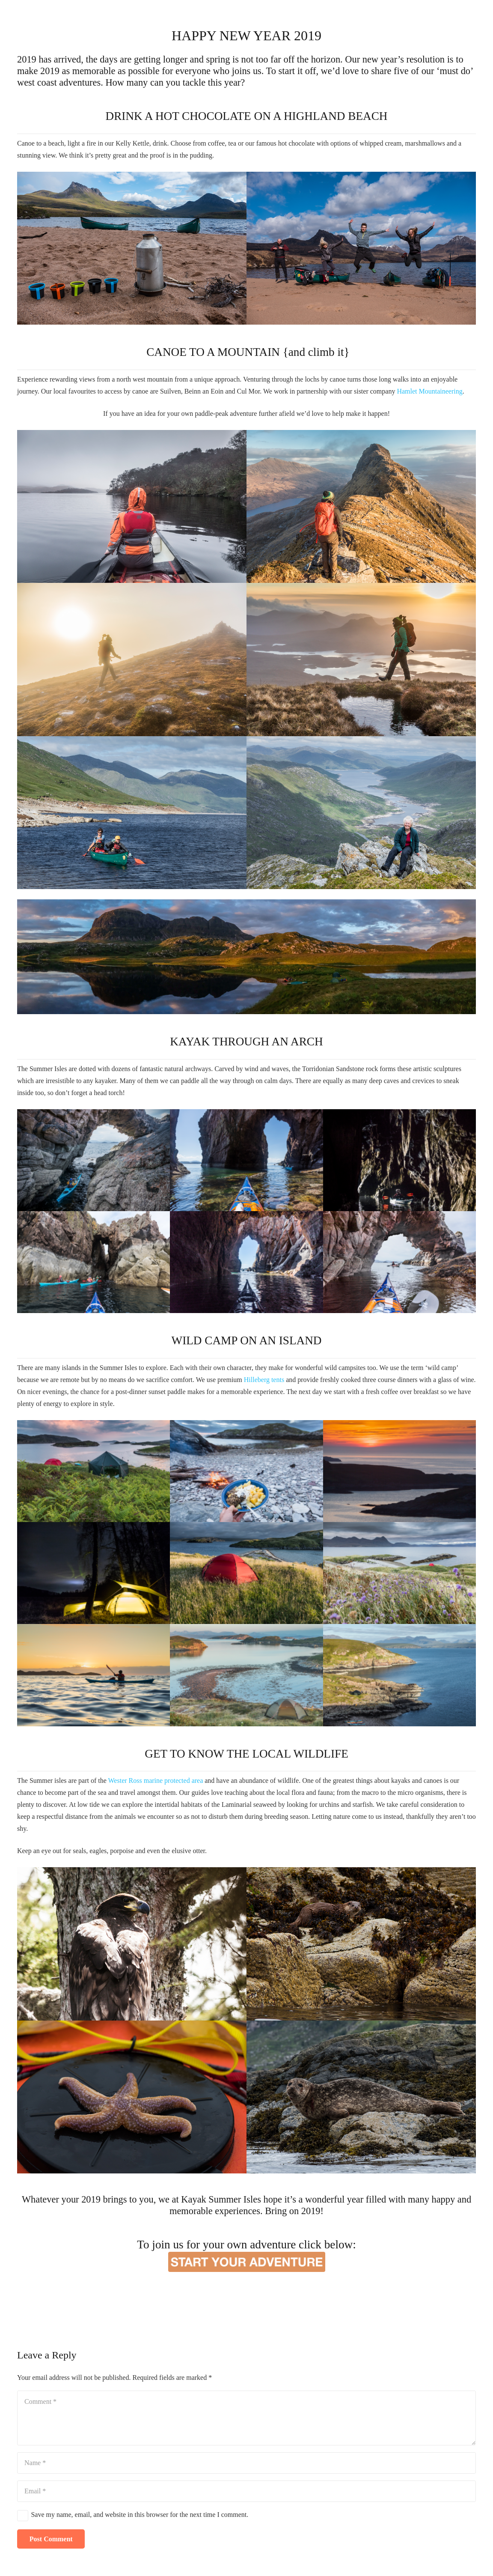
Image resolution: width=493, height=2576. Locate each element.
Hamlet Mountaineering (429, 391)
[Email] (246, 2491)
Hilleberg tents (264, 1379)
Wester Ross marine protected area (155, 1780)
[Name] (246, 2463)
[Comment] (246, 2418)
